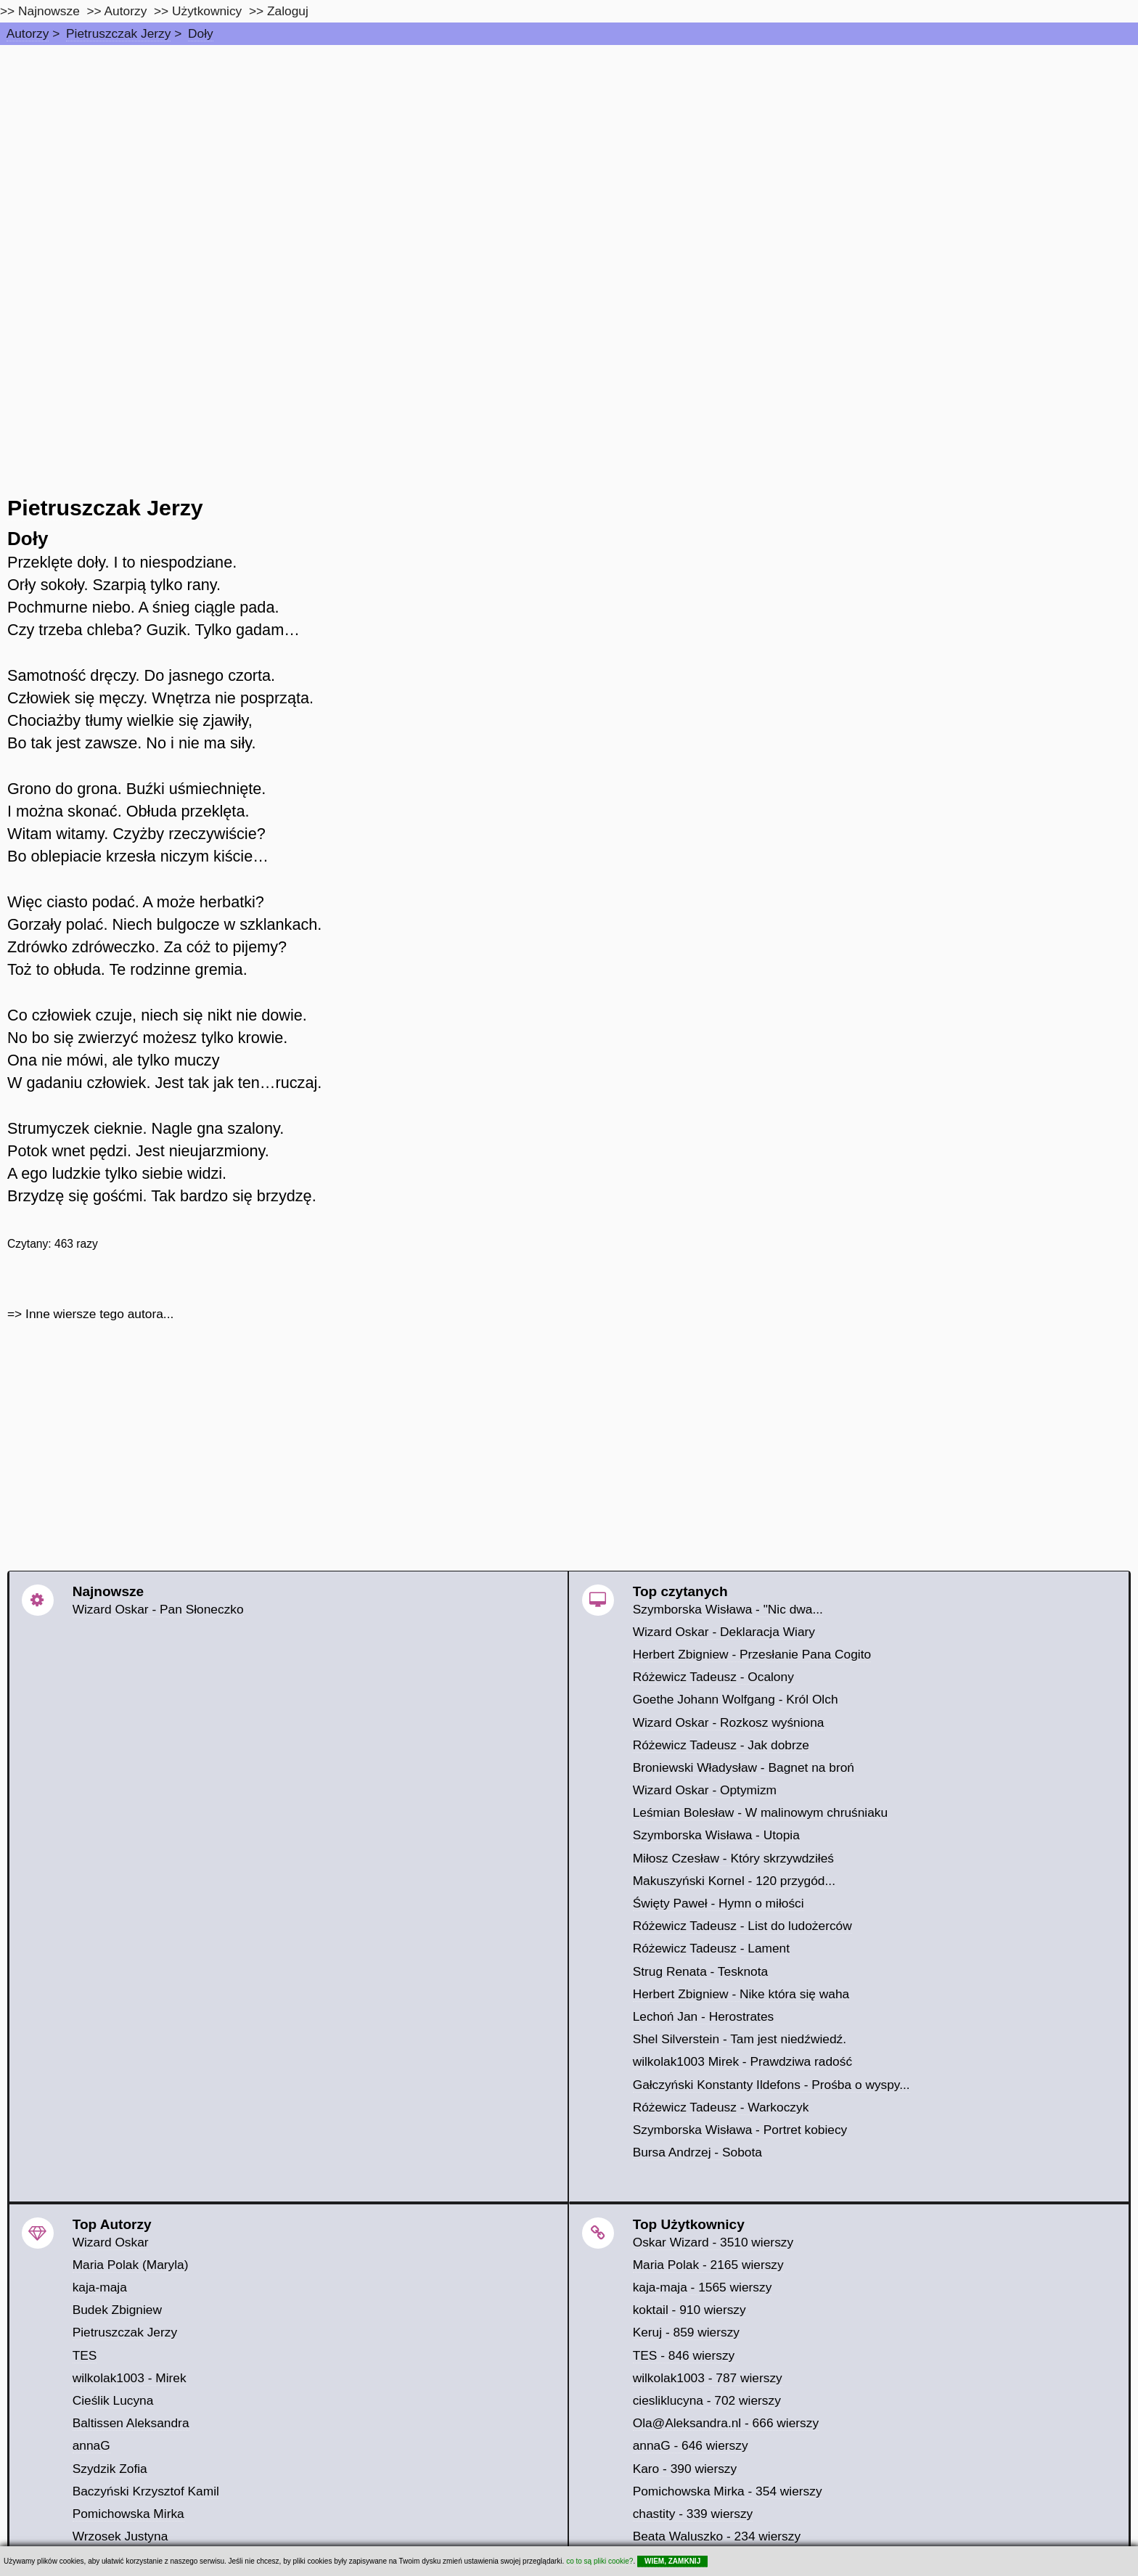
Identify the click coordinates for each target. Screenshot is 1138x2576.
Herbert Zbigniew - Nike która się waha (741, 1994)
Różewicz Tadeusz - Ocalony (713, 1676)
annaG (91, 2445)
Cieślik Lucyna (113, 2400)
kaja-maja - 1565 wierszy (702, 2287)
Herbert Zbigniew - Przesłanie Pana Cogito (752, 1654)
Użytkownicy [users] (207, 11)
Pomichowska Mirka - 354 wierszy (727, 2491)
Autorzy (28, 33)
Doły (200, 33)
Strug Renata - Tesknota (701, 1971)
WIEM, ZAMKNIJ (672, 2561)
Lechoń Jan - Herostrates (703, 2016)
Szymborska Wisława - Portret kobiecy (740, 2129)
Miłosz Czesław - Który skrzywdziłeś (733, 1858)
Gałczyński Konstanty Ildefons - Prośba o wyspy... (771, 2084)
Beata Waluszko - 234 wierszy (717, 2536)
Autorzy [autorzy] (126, 11)
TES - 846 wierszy (684, 2355)
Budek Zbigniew (117, 2309)
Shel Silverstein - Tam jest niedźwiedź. (739, 2039)
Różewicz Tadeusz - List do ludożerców (742, 1925)
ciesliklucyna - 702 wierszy (707, 2400)
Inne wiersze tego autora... (99, 1314)
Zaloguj (287, 11)
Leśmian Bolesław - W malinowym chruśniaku (760, 1812)
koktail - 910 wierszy (689, 2309)
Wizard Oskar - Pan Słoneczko (158, 1609)
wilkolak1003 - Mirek (130, 2378)
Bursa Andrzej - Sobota (697, 2152)
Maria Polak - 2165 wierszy (708, 2264)
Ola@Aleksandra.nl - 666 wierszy (726, 2423)
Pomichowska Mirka (128, 2513)
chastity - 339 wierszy (693, 2513)
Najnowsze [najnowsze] (49, 11)
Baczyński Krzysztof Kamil (146, 2491)
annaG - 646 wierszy (690, 2445)
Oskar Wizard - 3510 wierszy (713, 2242)
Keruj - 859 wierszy (686, 2332)
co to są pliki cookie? (599, 2561)
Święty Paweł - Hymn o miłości (718, 1903)
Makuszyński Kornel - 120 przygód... (734, 1880)
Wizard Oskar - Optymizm (705, 1790)
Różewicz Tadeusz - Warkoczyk (721, 2107)
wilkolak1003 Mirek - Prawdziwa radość (742, 2061)
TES (85, 2355)
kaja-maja (100, 2287)
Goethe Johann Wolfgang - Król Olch (735, 1699)
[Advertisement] (569, 153)
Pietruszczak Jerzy (118, 33)
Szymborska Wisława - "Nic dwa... (728, 1609)
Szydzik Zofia (110, 2468)
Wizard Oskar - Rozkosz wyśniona (728, 1722)
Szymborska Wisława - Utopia (716, 1835)
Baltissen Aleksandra (131, 2423)
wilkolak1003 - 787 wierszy (707, 2378)
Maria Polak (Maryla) (131, 2264)
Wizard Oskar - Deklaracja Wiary (724, 1631)
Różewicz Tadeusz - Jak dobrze (721, 1745)
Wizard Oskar (111, 2242)
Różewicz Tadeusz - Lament (711, 1948)
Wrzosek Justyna (120, 2536)
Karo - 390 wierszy (685, 2468)
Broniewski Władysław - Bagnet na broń (743, 1767)
